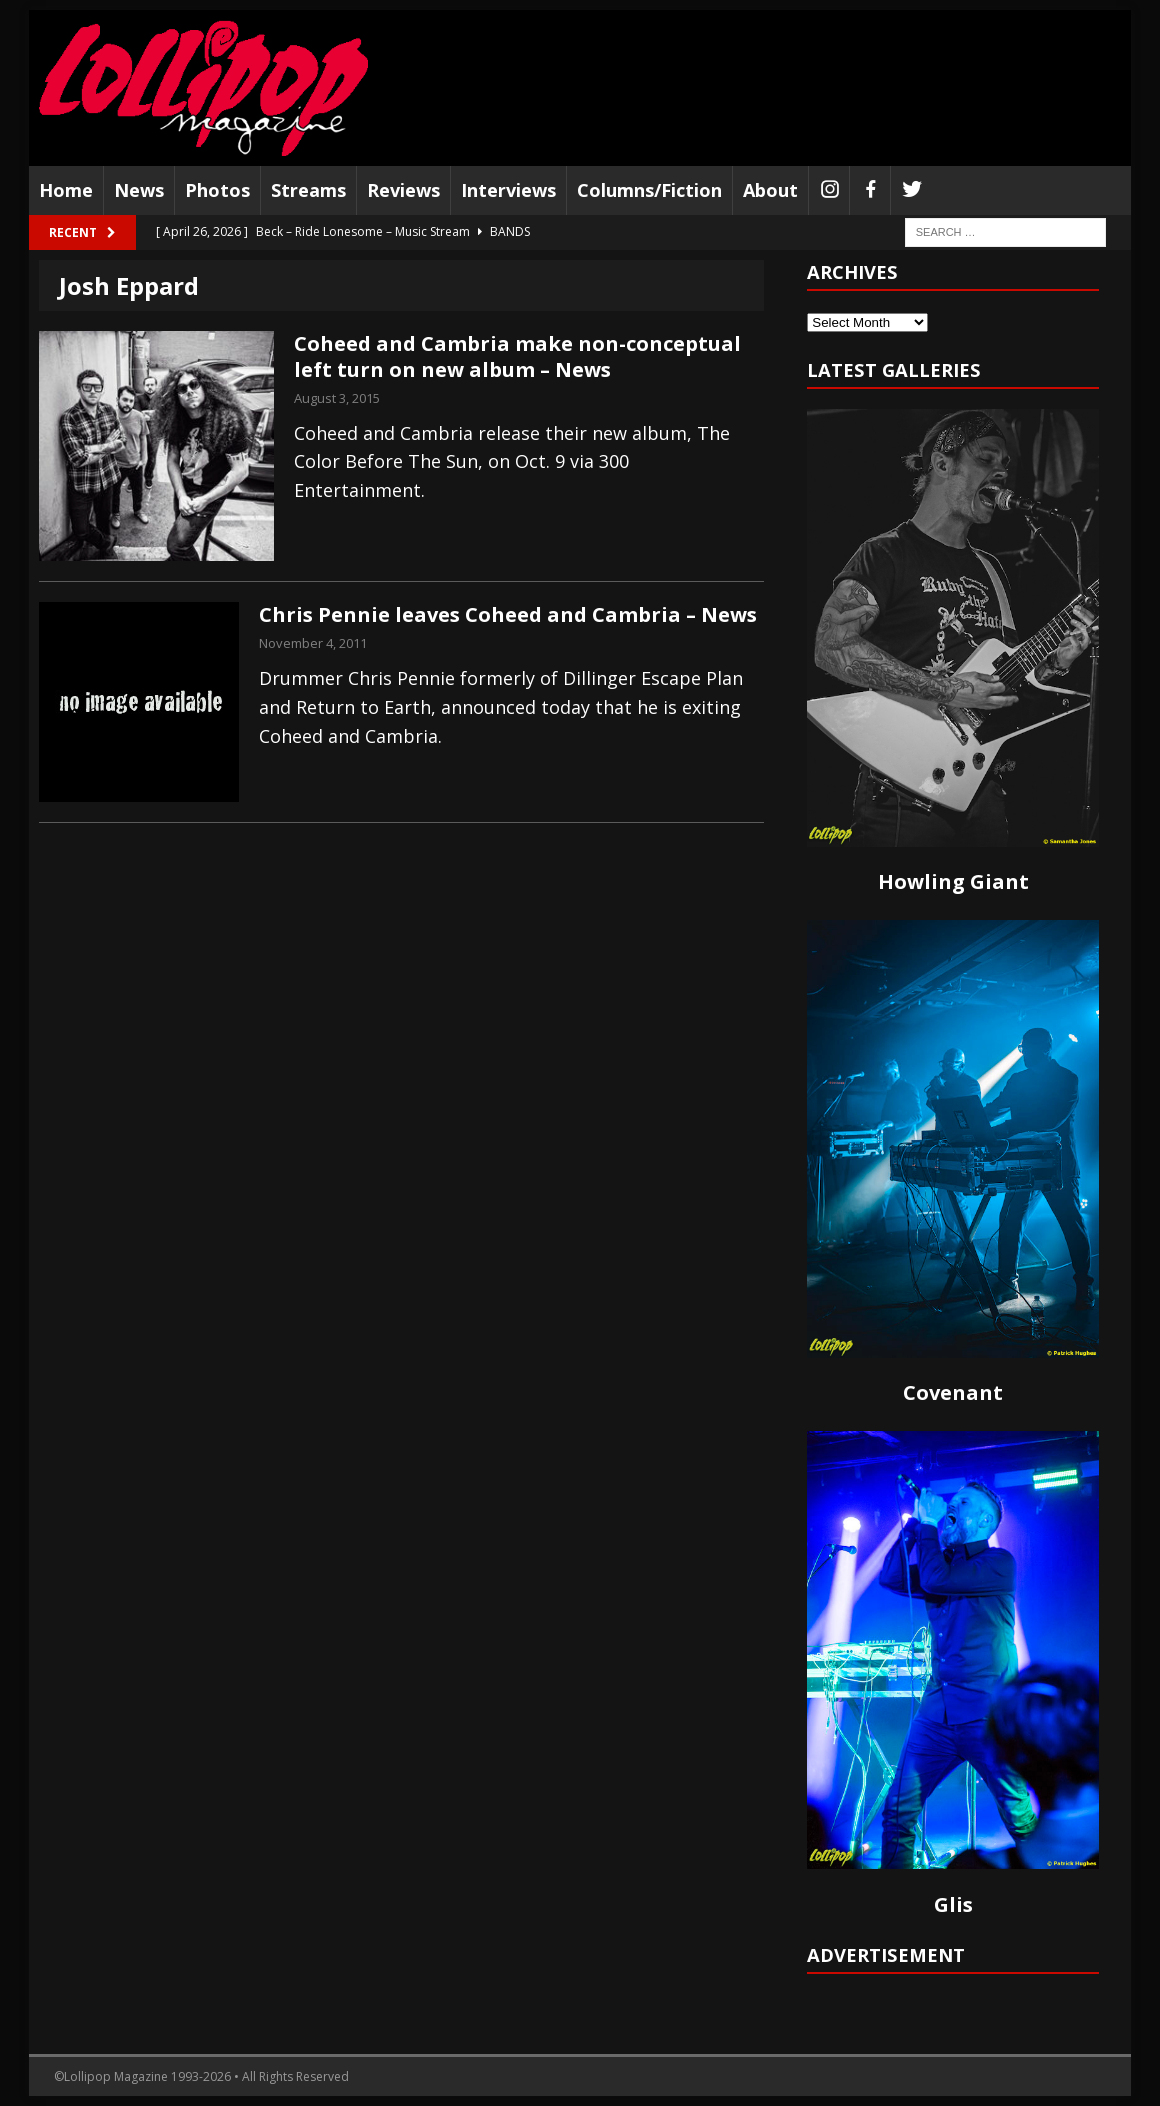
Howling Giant (953, 881)
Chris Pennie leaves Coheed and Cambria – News (508, 614)
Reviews (403, 190)
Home (66, 190)
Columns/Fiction (649, 190)
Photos (217, 190)
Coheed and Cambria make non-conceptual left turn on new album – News (517, 356)
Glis (953, 1904)
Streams (308, 190)
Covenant (953, 1392)
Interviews (508, 190)
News (139, 190)
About (770, 190)
